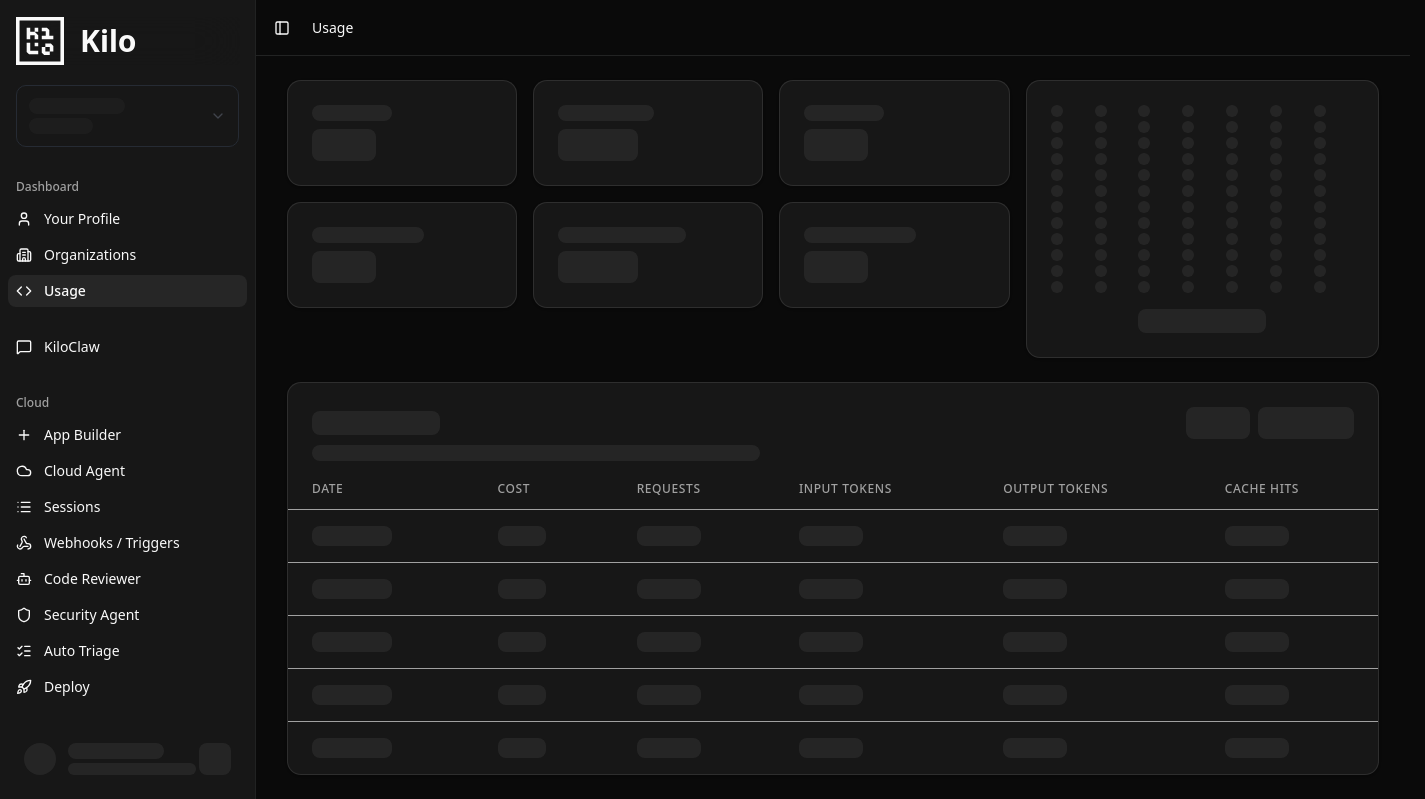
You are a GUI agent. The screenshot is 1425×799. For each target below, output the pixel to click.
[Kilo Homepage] (128, 41)
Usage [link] (332, 27)
